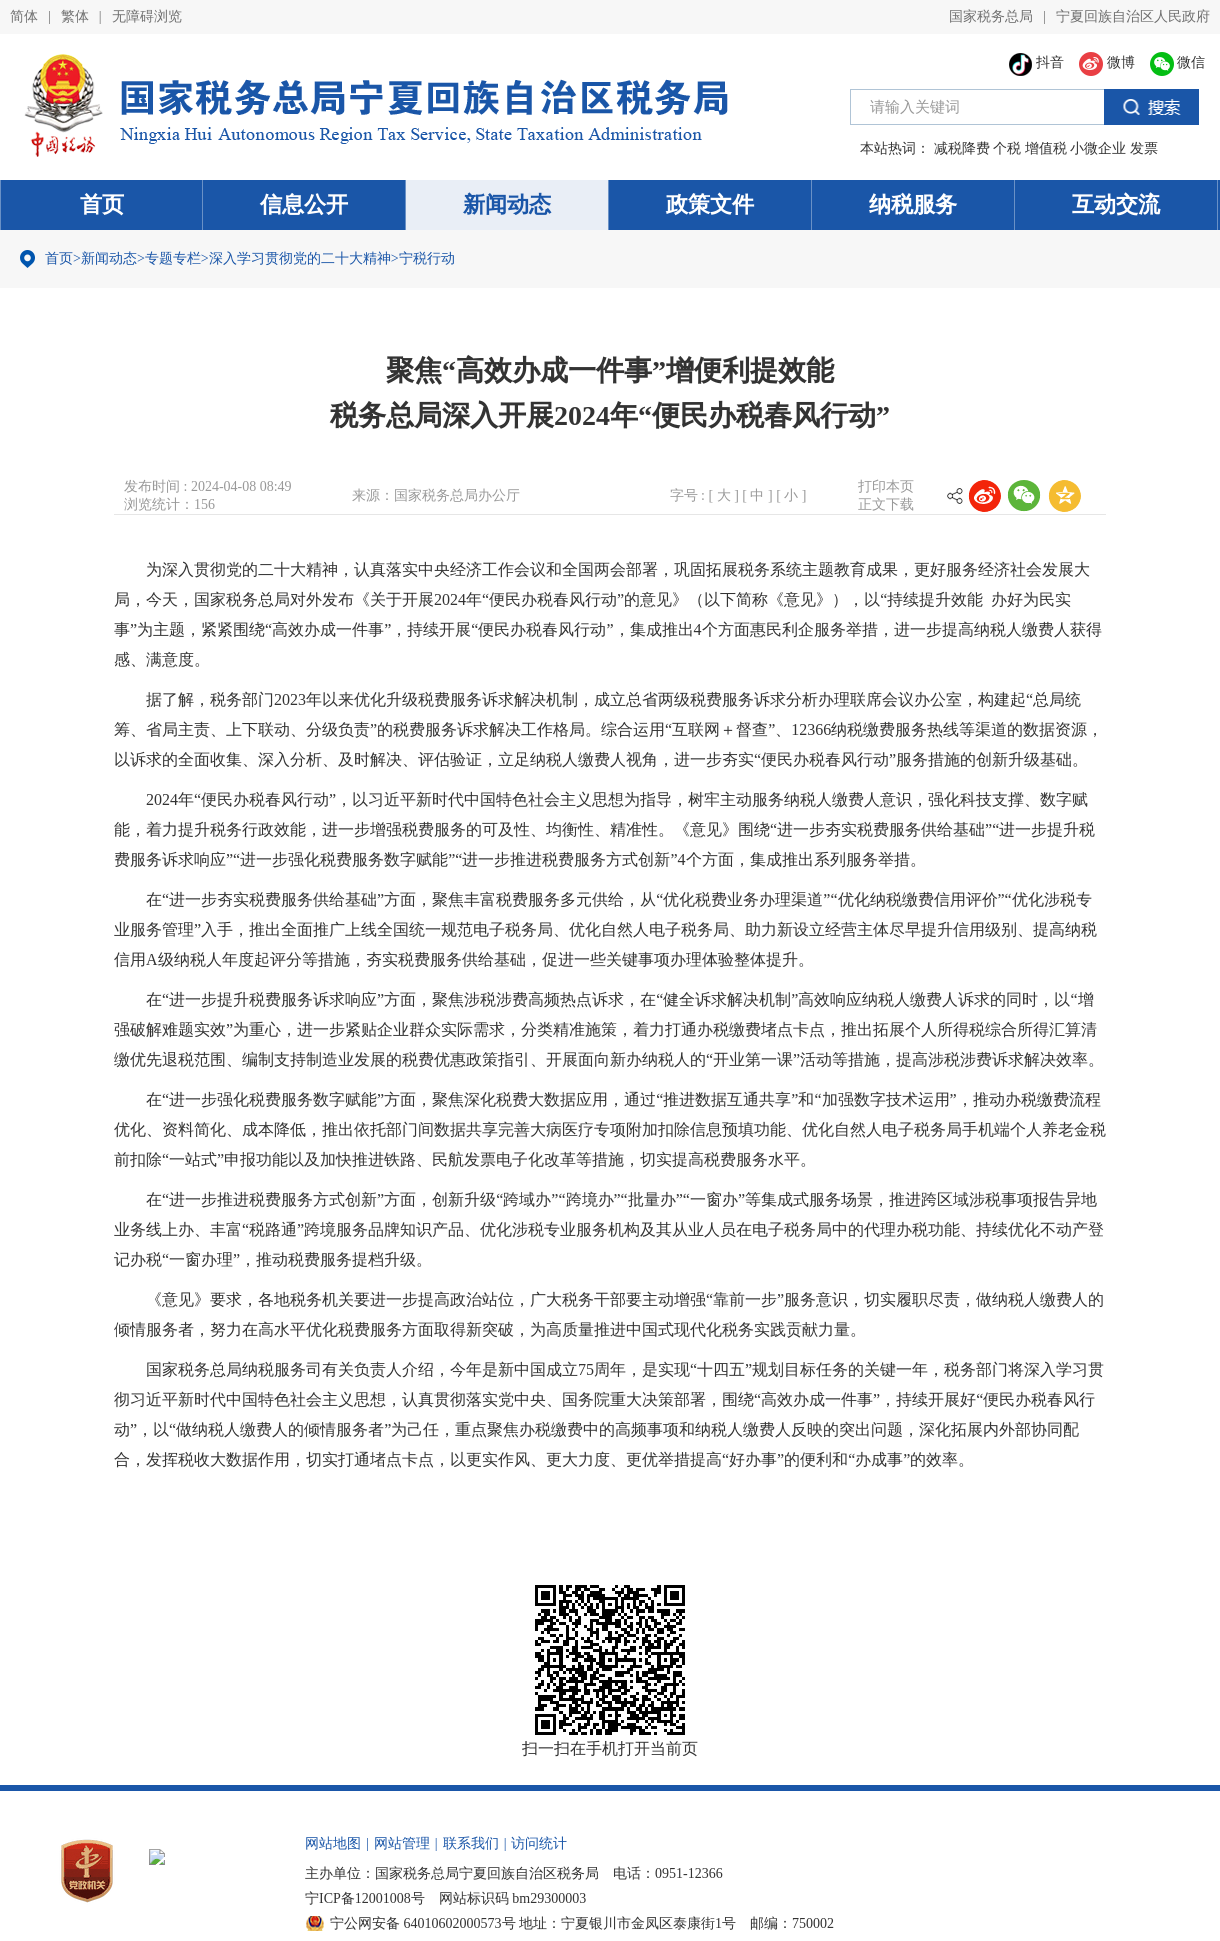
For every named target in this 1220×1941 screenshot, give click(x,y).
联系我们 (471, 1843)
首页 (102, 204)
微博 (1107, 62)
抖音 (1037, 62)
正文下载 (886, 504)
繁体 (75, 16)
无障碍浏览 (147, 16)
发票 (1144, 148)
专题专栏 (173, 258)
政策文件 (710, 204)
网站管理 (402, 1843)
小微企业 (1098, 148)
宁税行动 (427, 258)
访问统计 (539, 1843)
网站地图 (333, 1843)
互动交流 (1116, 204)
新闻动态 (507, 204)
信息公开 (304, 204)
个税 (1007, 148)
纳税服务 (913, 204)
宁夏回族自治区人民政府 (1133, 16)
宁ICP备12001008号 (365, 1898)
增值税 (1046, 148)
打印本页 (886, 486)
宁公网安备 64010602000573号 (423, 1923)
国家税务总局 (991, 16)
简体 (24, 16)
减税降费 (962, 148)
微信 (1178, 62)
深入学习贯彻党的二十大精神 (300, 258)
